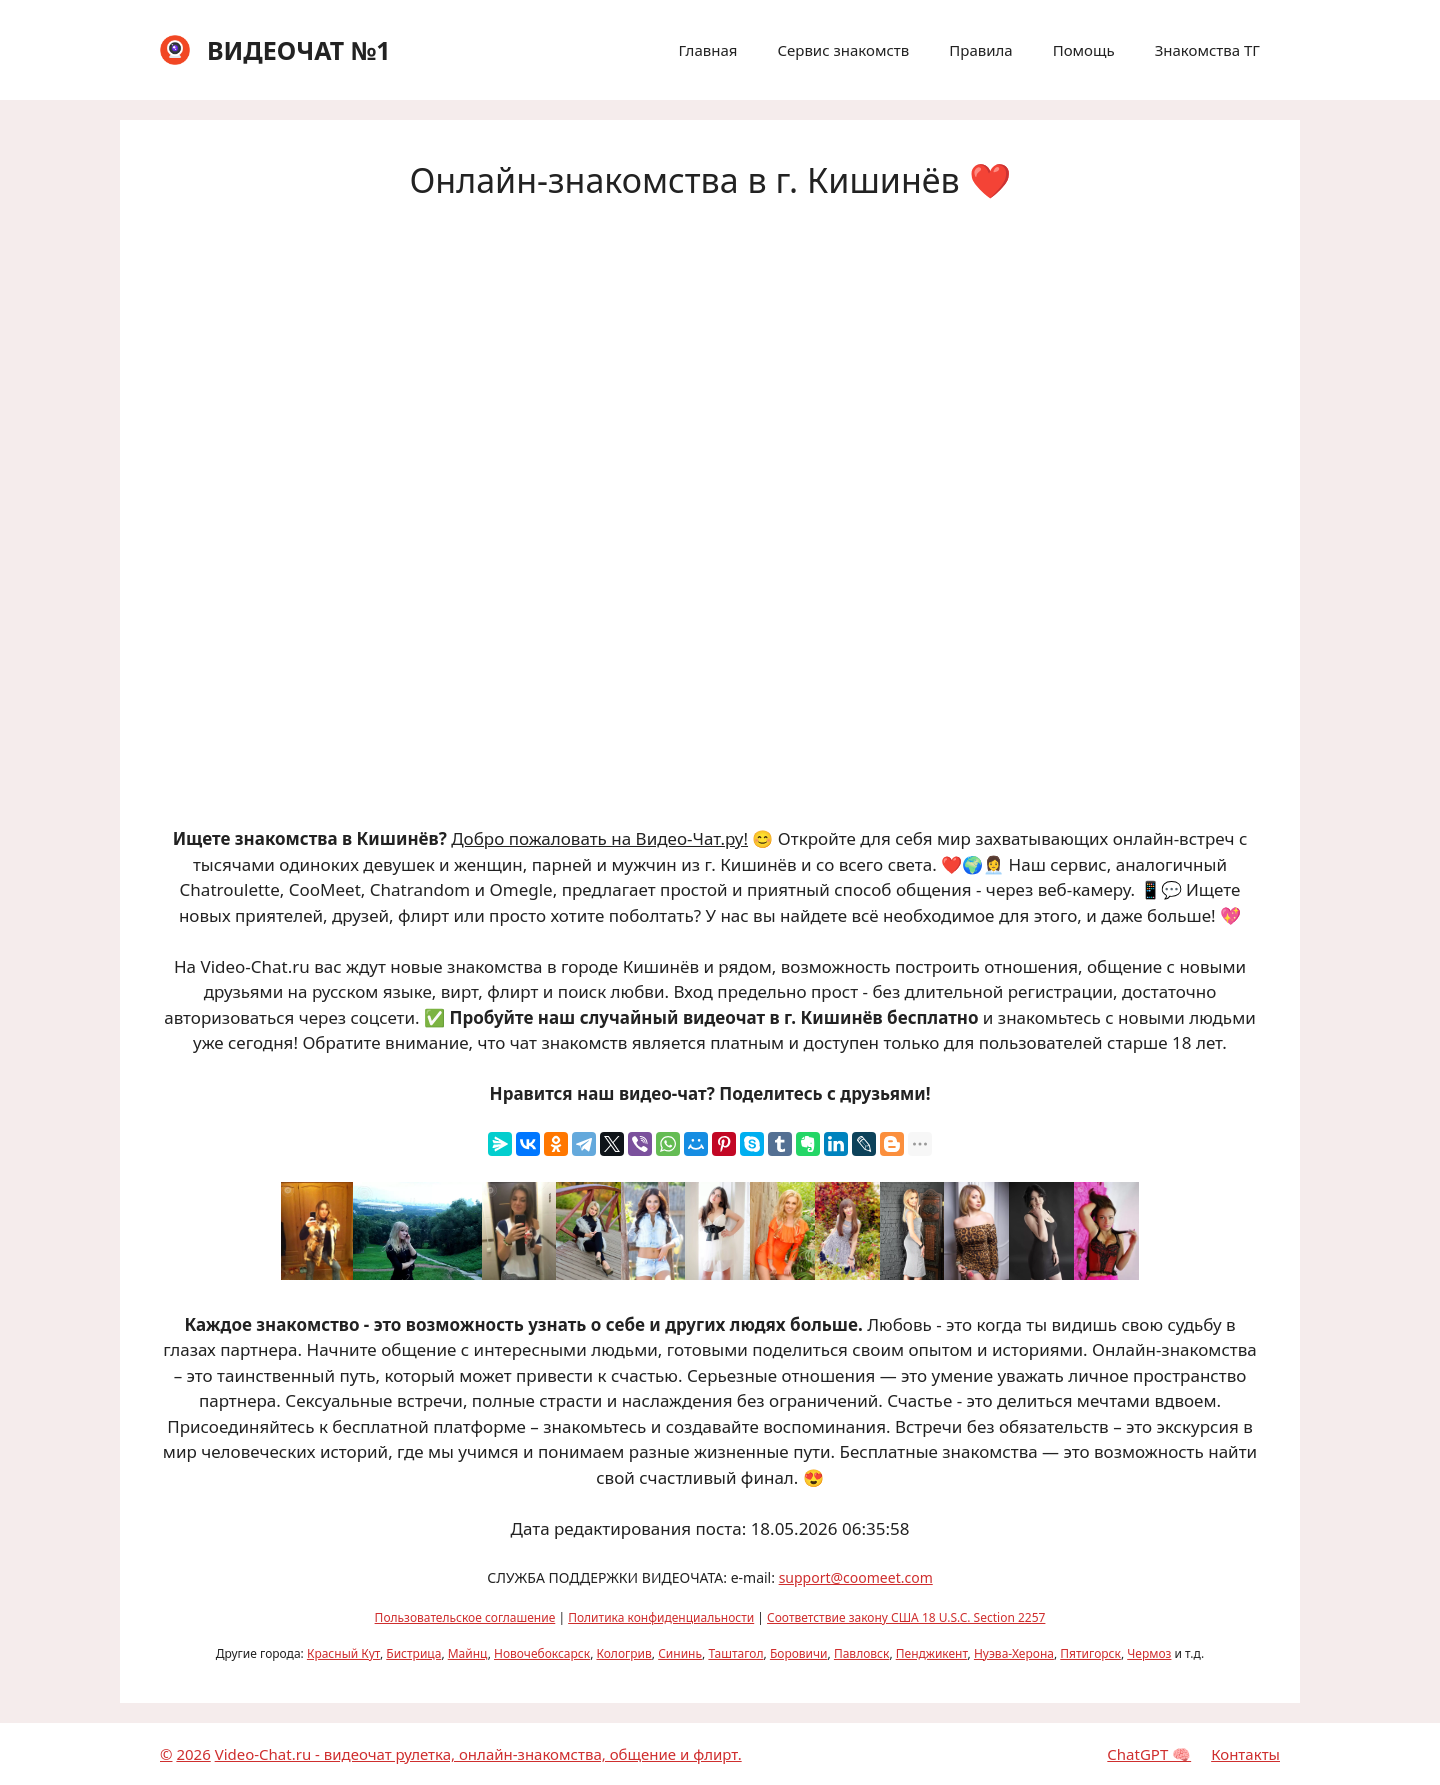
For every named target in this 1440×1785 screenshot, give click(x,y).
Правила (980, 50)
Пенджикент (932, 1653)
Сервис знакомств (843, 50)
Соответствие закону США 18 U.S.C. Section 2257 (906, 1617)
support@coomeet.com (856, 1577)
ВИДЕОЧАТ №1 (299, 50)
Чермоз (1149, 1653)
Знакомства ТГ (1207, 50)
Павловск (861, 1653)
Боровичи (799, 1653)
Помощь (1084, 50)
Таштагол (735, 1653)
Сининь (680, 1653)
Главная (707, 50)
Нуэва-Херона (1014, 1653)
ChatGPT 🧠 (1149, 1754)
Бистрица (413, 1653)
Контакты (1245, 1754)
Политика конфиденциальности (661, 1617)
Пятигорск (1090, 1653)
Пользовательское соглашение (465, 1617)
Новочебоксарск (542, 1653)
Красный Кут (343, 1653)
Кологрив (623, 1653)
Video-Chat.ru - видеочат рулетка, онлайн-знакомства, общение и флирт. (478, 1754)
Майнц (468, 1653)
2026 (193, 1754)
